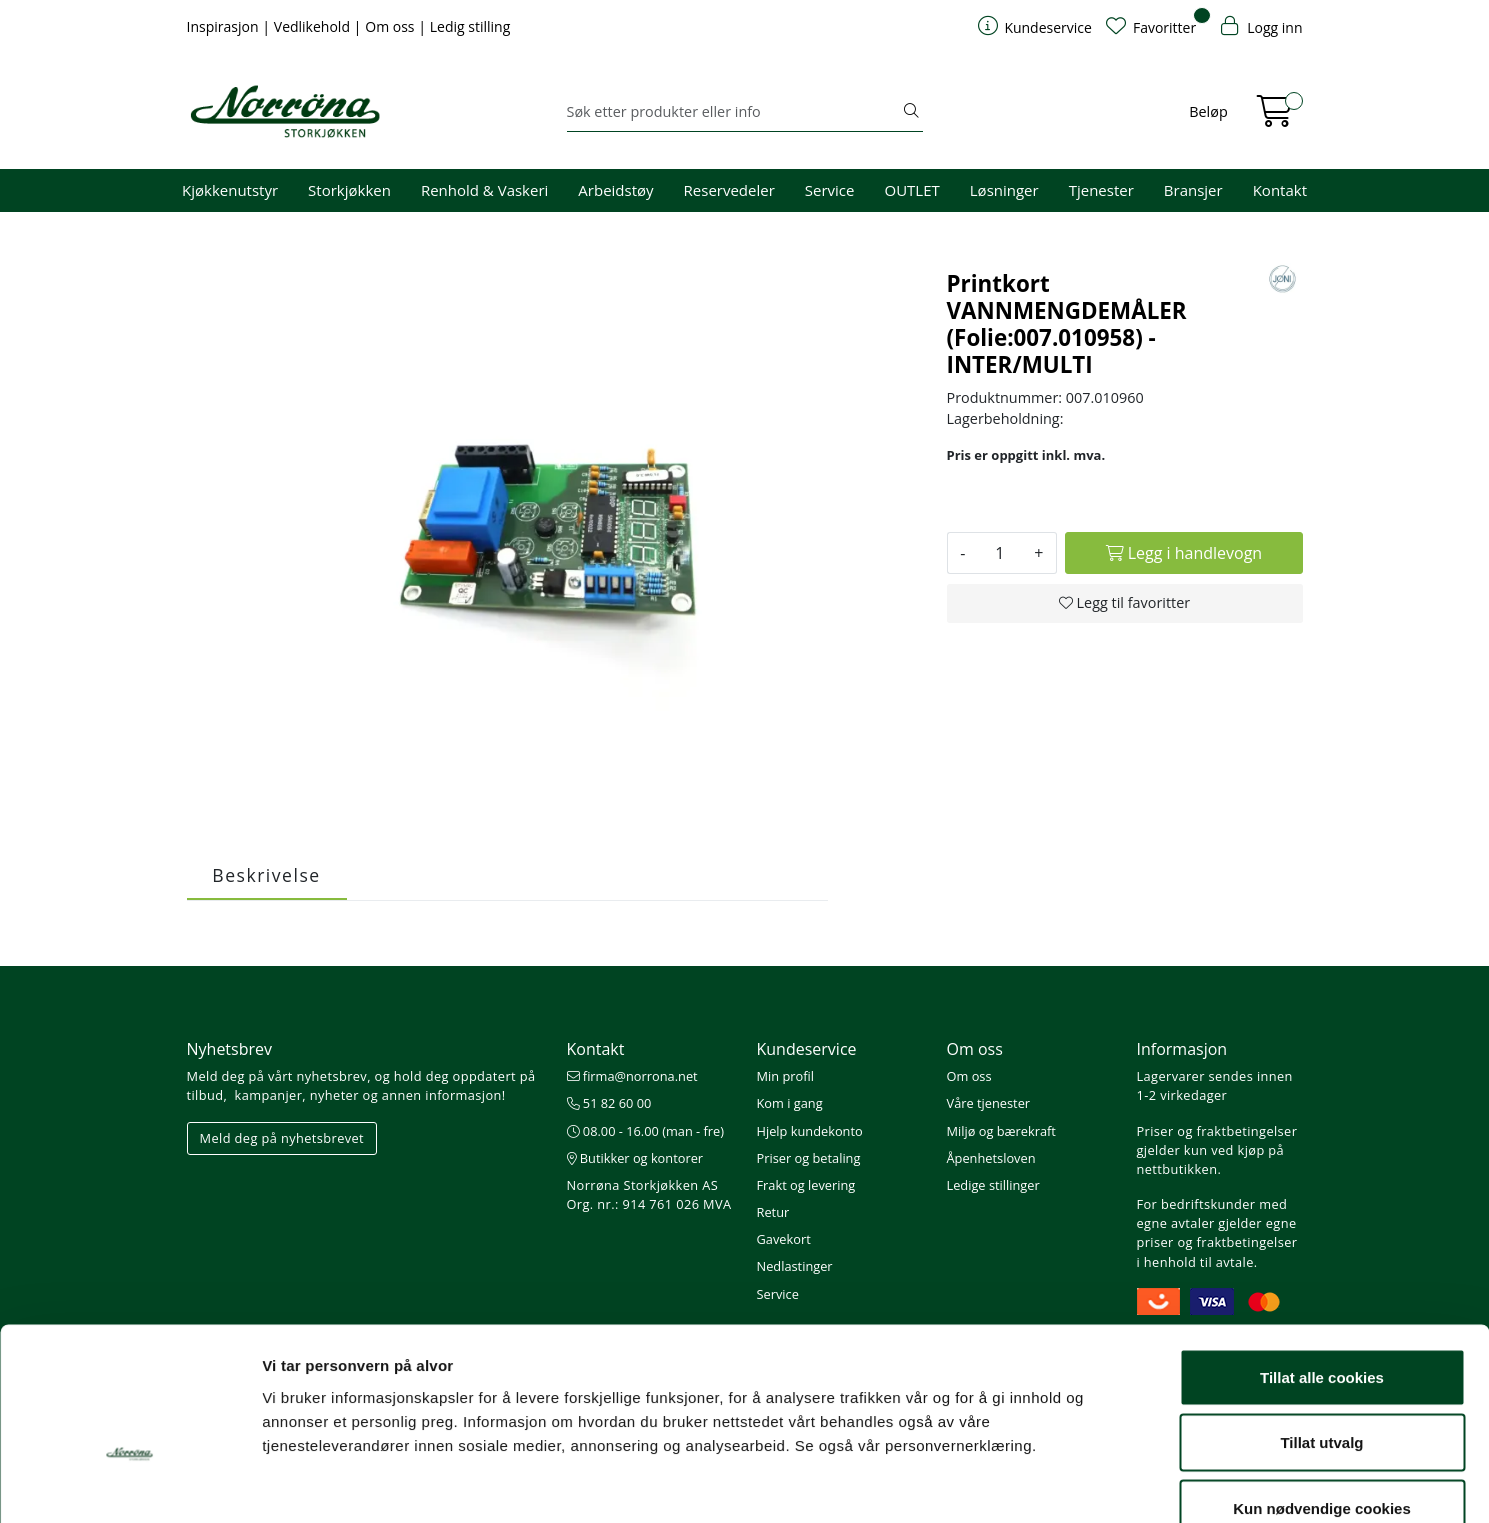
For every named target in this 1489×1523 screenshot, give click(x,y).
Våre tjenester (989, 1103)
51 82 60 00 (609, 1103)
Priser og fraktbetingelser (1217, 1131)
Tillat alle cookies (1322, 1260)
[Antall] (999, 553)
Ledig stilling (470, 26)
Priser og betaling (809, 1158)
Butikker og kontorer (635, 1158)
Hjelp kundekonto (810, 1131)
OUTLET (911, 190)
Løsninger (1004, 190)
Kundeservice (807, 1049)
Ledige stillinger (993, 1185)
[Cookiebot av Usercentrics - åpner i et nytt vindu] (129, 1484)
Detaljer (1065, 1483)
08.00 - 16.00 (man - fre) (646, 1131)
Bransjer (1193, 190)
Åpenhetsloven (991, 1158)
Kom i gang (790, 1103)
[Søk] (733, 112)
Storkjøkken (349, 190)
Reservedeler (729, 190)
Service (830, 190)
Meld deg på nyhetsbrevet (282, 1138)
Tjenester (1101, 190)
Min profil (785, 1076)
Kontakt (1280, 190)
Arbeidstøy (615, 190)
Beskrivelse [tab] (266, 875)
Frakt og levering (806, 1185)
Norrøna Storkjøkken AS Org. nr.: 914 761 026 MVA (649, 1194)
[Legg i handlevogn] (1183, 553)
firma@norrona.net (632, 1076)
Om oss (391, 26)
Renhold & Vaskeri (484, 190)
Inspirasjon (225, 26)
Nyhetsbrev (230, 1049)
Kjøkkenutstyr (230, 190)
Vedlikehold (314, 26)
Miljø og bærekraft (1001, 1131)
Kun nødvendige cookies (1322, 1391)
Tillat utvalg (1321, 1326)
